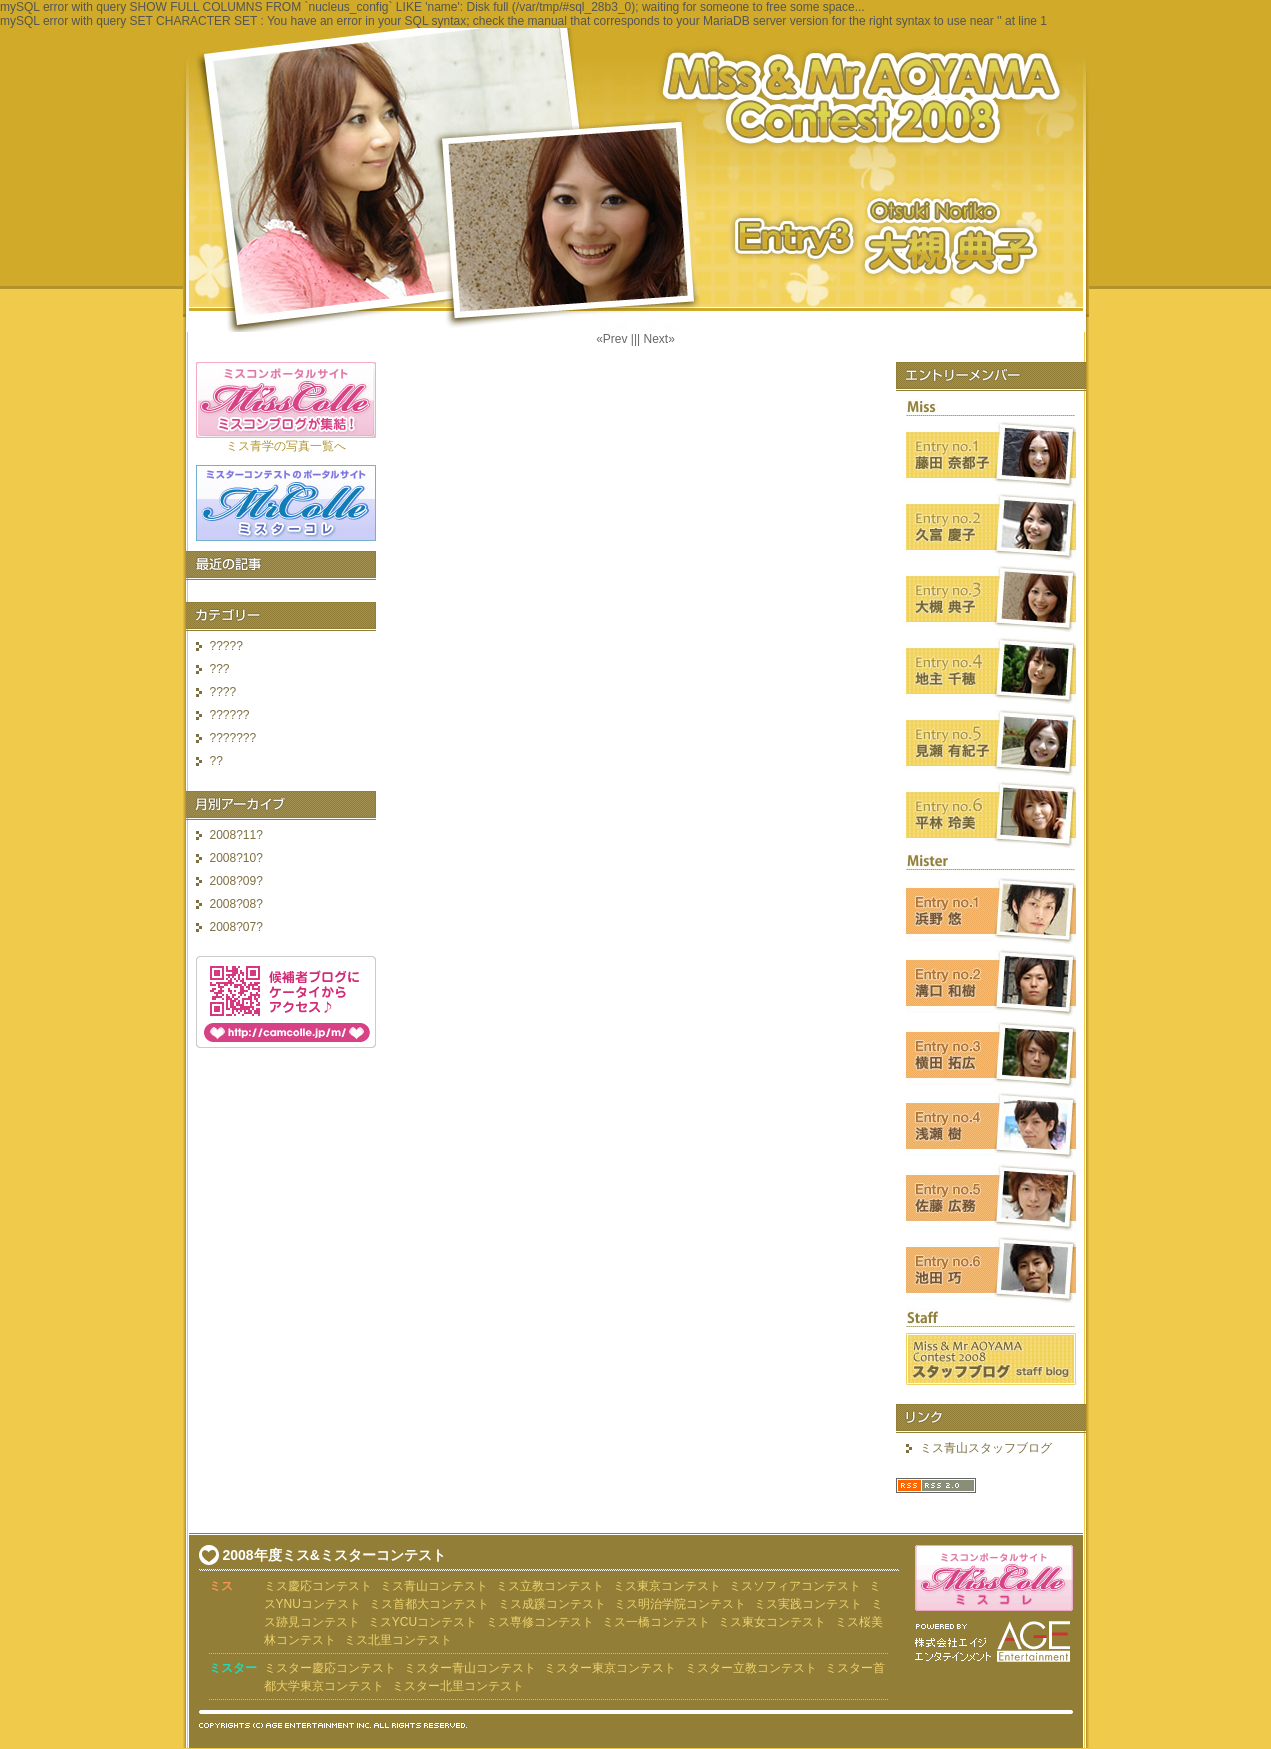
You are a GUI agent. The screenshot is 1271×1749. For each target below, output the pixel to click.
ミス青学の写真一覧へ (286, 446)
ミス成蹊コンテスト (552, 1604)
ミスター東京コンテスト (610, 1668)
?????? (230, 715)
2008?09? (236, 881)
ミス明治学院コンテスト (680, 1604)
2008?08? (236, 904)
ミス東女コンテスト (772, 1622)
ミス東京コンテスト (667, 1586)
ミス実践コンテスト (808, 1604)
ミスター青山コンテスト (470, 1668)
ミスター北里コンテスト (458, 1686)
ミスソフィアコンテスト (795, 1586)
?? (216, 761)
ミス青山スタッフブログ (986, 1448)
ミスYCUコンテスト (422, 1622)
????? (226, 646)
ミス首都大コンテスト (429, 1604)
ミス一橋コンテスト (656, 1622)
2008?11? (236, 835)
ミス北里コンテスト (398, 1640)
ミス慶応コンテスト (318, 1586)
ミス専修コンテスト (540, 1622)
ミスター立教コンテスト (751, 1668)
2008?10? (236, 858)
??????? (233, 738)
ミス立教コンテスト (550, 1586)
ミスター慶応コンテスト (330, 1668)
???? (223, 692)
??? (220, 669)
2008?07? (236, 927)
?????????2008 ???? (636, 180)
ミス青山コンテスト (434, 1586)
